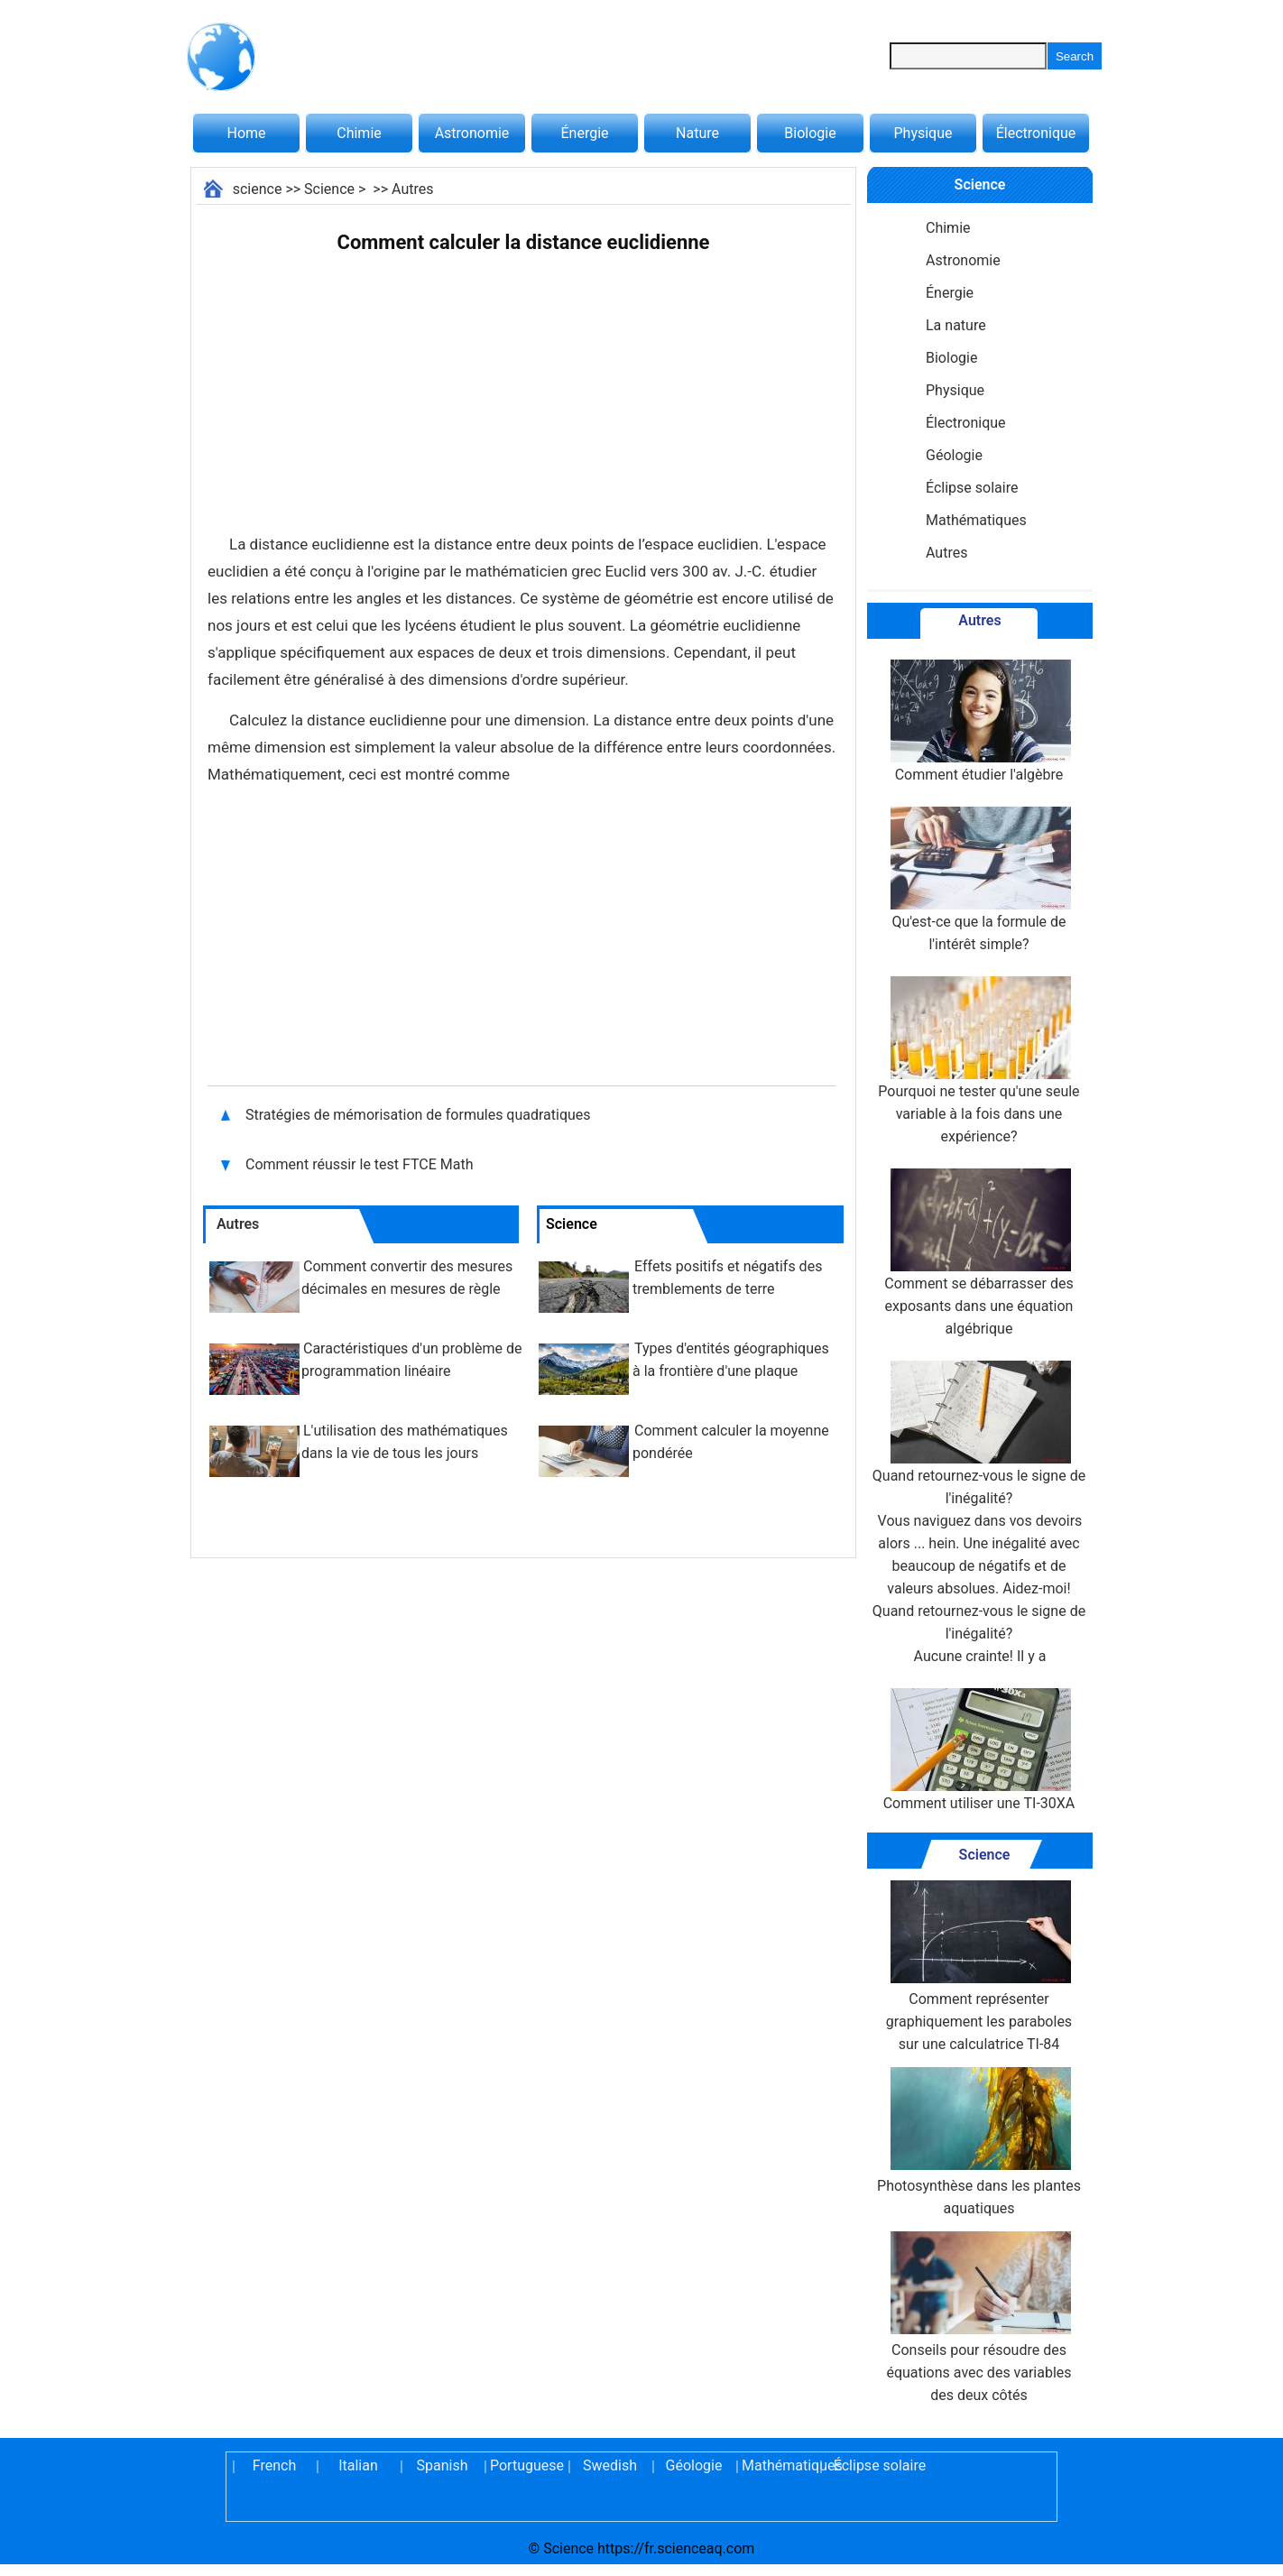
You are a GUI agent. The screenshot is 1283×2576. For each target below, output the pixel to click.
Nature (697, 133)
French (274, 2465)
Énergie (584, 133)
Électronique (1036, 133)
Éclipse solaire (972, 487)
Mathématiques (976, 520)
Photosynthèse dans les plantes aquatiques (979, 2142)
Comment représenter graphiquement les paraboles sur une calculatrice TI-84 (979, 1966)
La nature (956, 325)
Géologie (954, 455)
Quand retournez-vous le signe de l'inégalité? (979, 1503)
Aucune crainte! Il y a (980, 1656)
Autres (412, 189)
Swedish (610, 2465)
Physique (922, 133)
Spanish (442, 2465)
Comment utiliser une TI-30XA (979, 1750)
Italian (358, 2465)
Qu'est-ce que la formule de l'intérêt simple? (979, 880)
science (257, 189)
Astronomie (472, 133)
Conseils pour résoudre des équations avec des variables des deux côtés (978, 2317)
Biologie (809, 133)
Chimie (359, 133)
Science (329, 189)
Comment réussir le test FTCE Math (359, 1164)
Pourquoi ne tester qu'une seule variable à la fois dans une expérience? (978, 1060)
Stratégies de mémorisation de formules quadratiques (418, 1114)
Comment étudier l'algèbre (979, 721)
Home (245, 133)
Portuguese (526, 2465)
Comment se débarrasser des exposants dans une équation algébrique (978, 1252)
